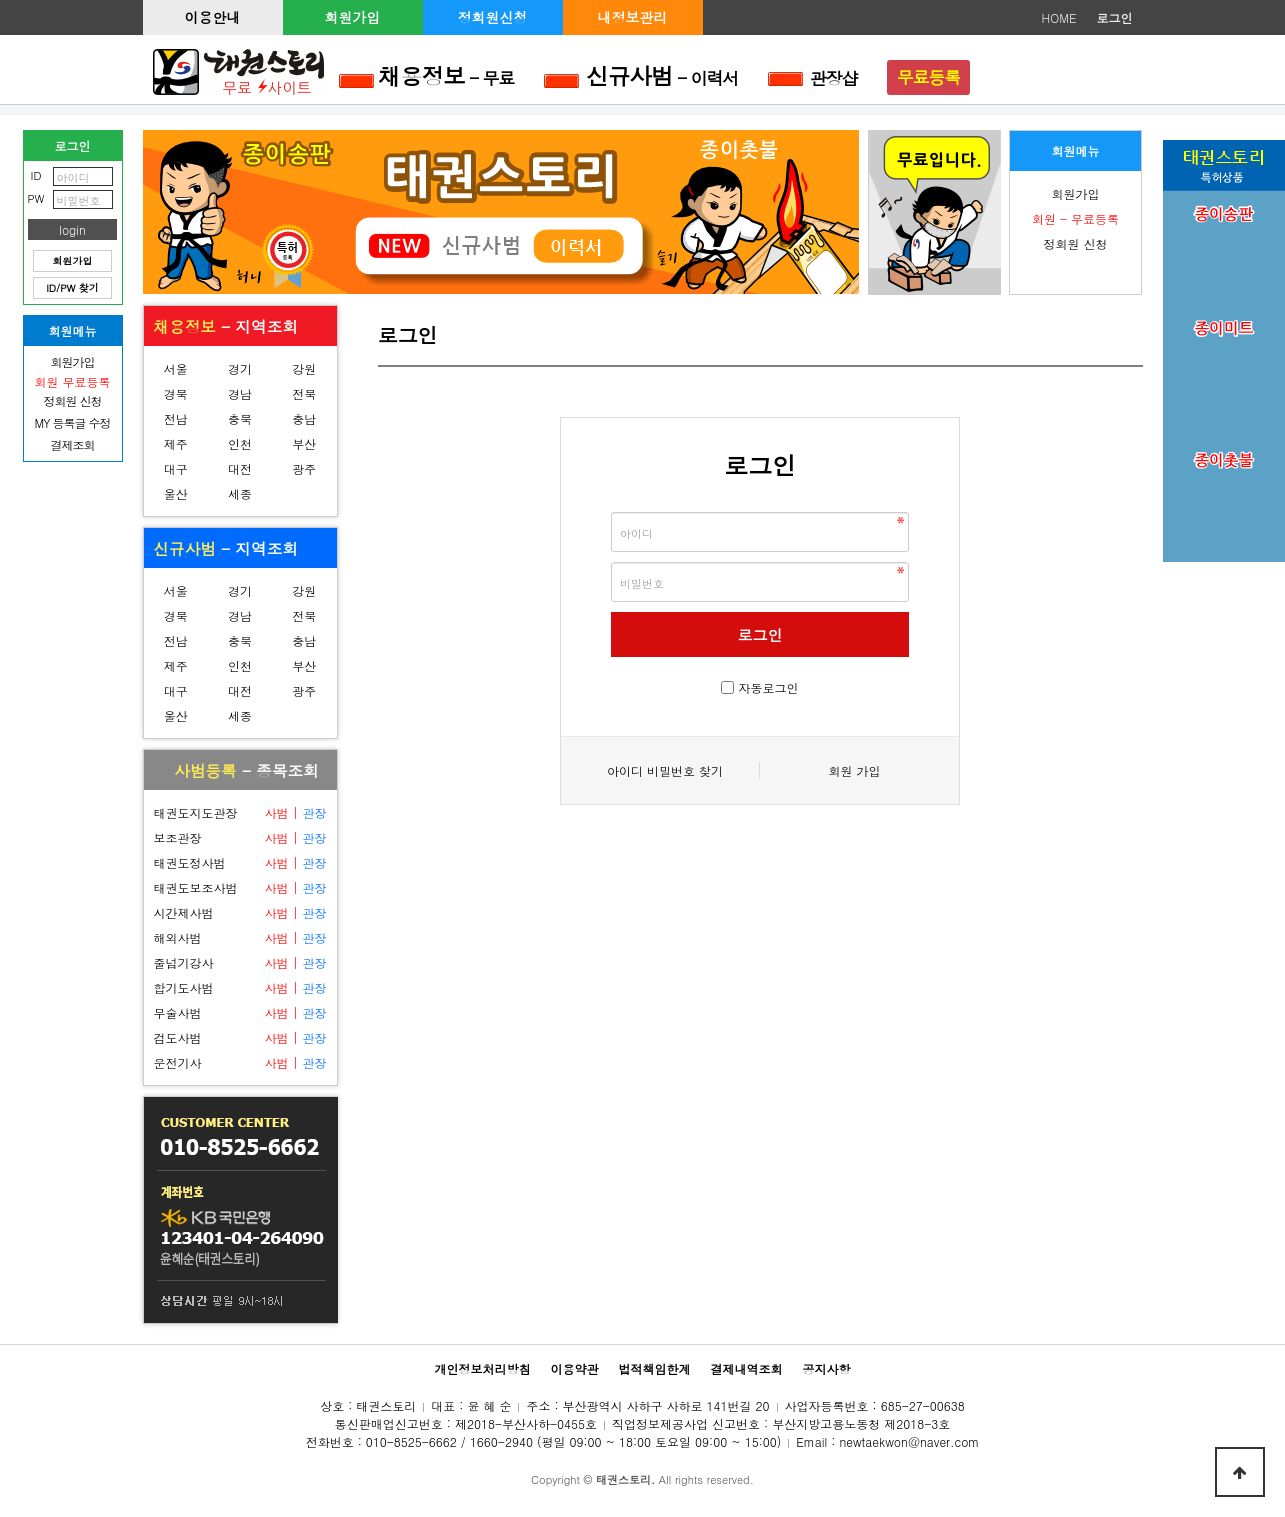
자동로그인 (769, 687)
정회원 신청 (1075, 243)
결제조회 (73, 444)
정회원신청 (493, 17)
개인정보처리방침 (482, 1368)
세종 (240, 493)
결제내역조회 (747, 1368)
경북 (176, 393)
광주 (304, 468)
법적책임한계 (655, 1368)
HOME (1059, 17)
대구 (176, 468)
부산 (304, 443)
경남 (240, 393)
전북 (304, 393)
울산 (176, 493)
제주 (176, 443)
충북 (240, 418)
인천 (240, 443)
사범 (276, 812)
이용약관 (574, 1368)
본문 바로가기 (0, 0)
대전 (240, 468)
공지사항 (827, 1368)
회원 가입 (854, 770)
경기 (240, 368)
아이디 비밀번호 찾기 (665, 770)
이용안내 (213, 17)
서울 (176, 368)
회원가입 (353, 17)
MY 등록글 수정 (73, 422)
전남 (176, 418)
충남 (304, 418)
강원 (304, 368)
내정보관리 (633, 17)
